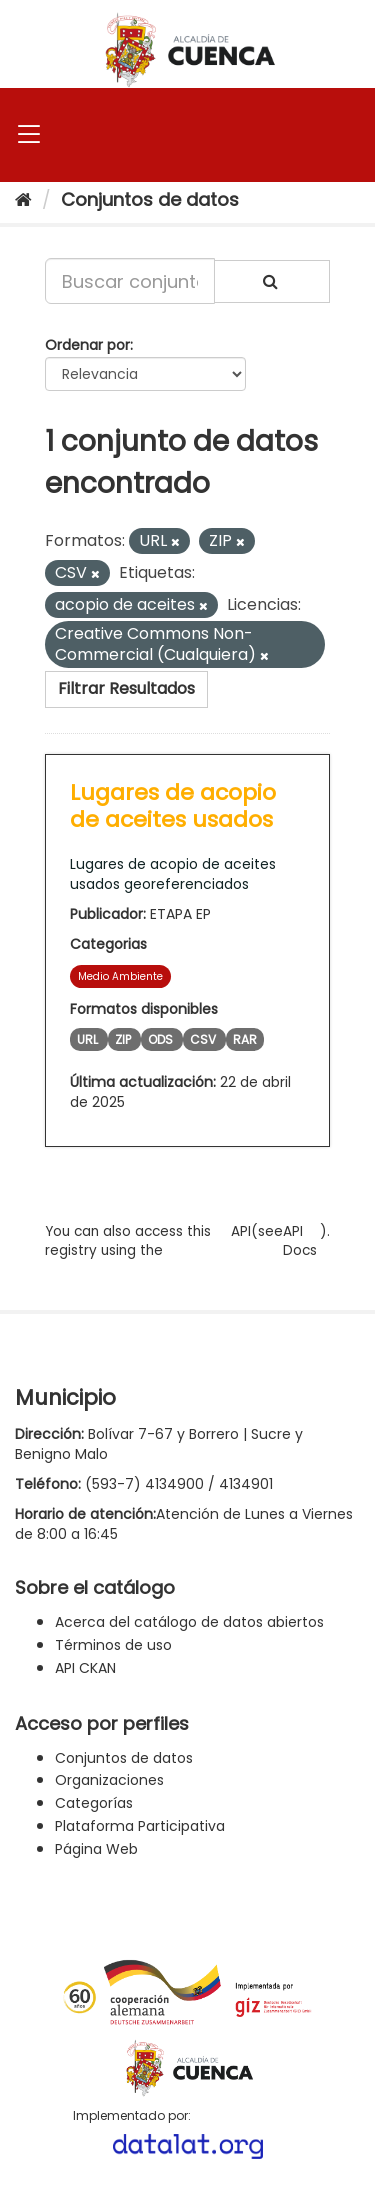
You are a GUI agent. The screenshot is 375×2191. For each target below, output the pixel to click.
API (241, 1231)
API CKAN (85, 1668)
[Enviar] (272, 281)
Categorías (94, 1803)
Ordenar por (87, 345)
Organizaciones (109, 1780)
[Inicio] (23, 199)
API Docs (300, 1241)
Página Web (96, 1849)
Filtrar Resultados (126, 688)
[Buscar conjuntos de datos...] (130, 281)
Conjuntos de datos (150, 199)
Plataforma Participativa (140, 1826)
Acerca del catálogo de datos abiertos (189, 1622)
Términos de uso (113, 1645)
